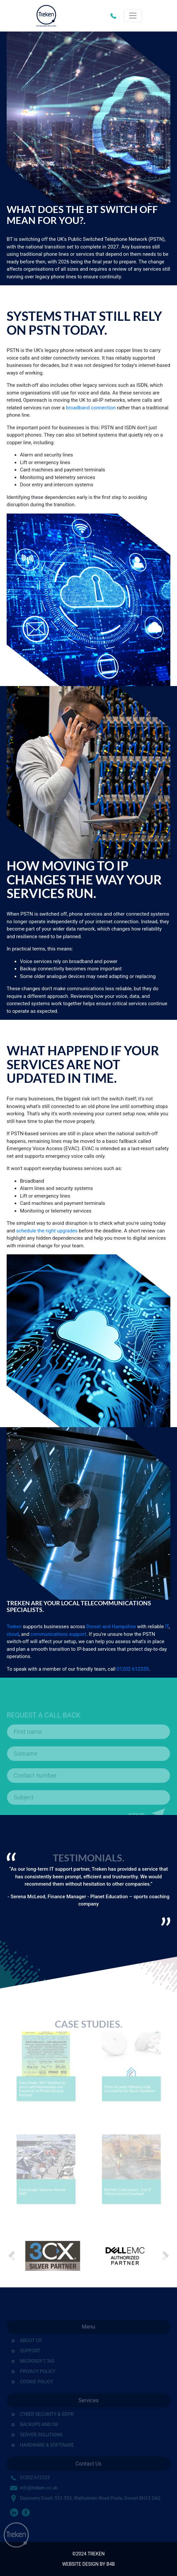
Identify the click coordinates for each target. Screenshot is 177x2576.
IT (167, 1627)
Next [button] (165, 2256)
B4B (110, 2564)
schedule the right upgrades (47, 1231)
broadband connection (91, 408)
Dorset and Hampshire (111, 1627)
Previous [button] (12, 2256)
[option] (88, 1889)
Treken (14, 1627)
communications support (58, 1634)
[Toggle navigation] (133, 16)
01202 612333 (115, 16)
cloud (13, 1634)
